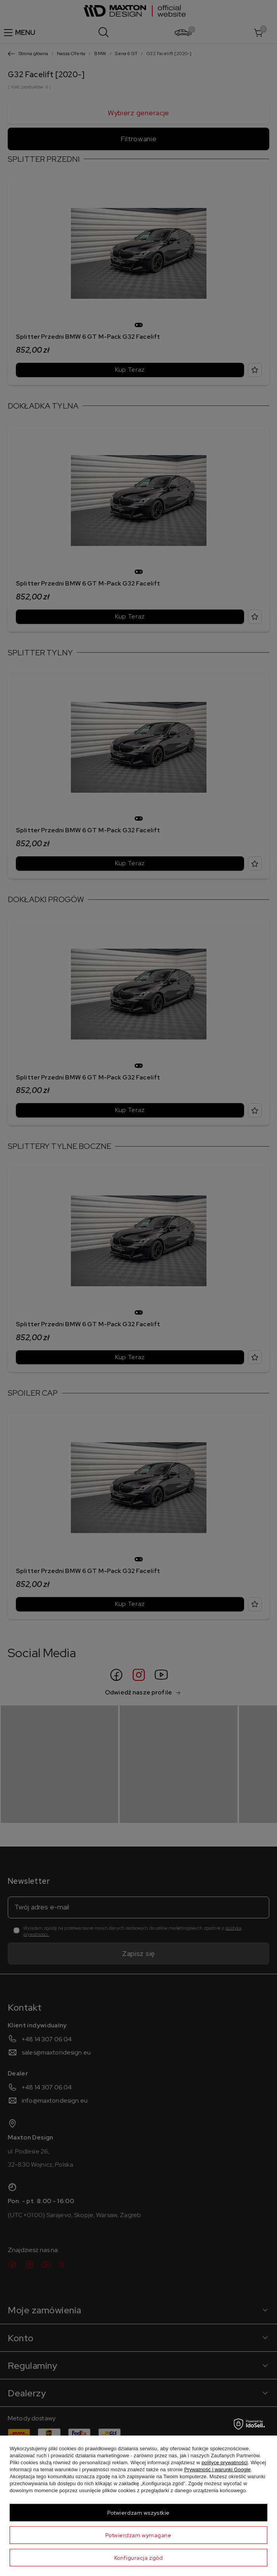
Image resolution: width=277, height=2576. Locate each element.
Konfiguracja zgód (138, 2557)
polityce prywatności (224, 2462)
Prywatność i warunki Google (217, 2469)
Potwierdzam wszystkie (138, 2512)
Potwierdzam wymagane (138, 2535)
